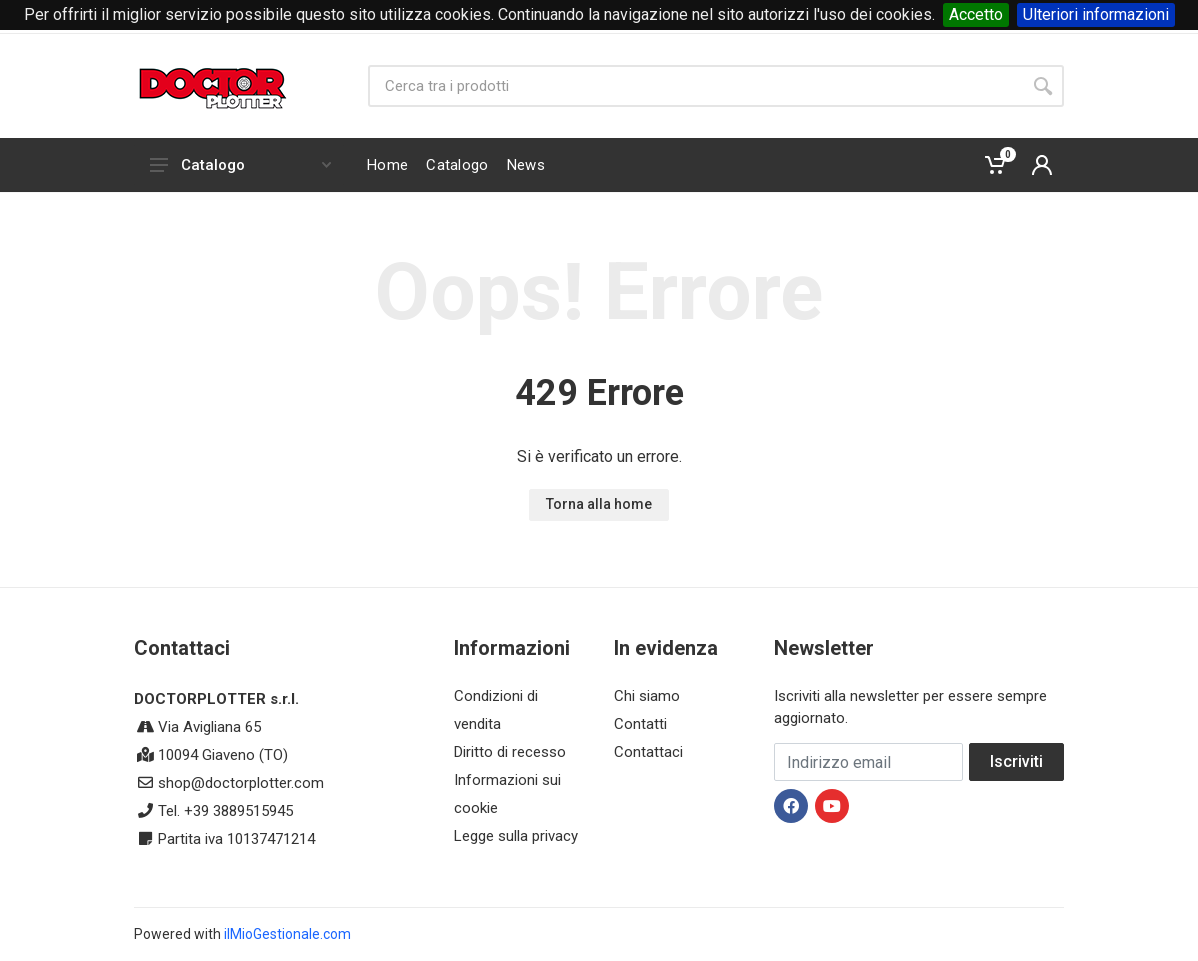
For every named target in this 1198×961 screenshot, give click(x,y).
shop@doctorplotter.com (241, 783)
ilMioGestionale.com (287, 934)
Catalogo (240, 165)
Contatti (640, 724)
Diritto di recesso (510, 752)
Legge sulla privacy (516, 836)
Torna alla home (599, 504)
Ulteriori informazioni (1096, 14)
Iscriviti (1016, 761)
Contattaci (648, 752)
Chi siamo (647, 696)
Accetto (976, 14)
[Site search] (695, 86)
